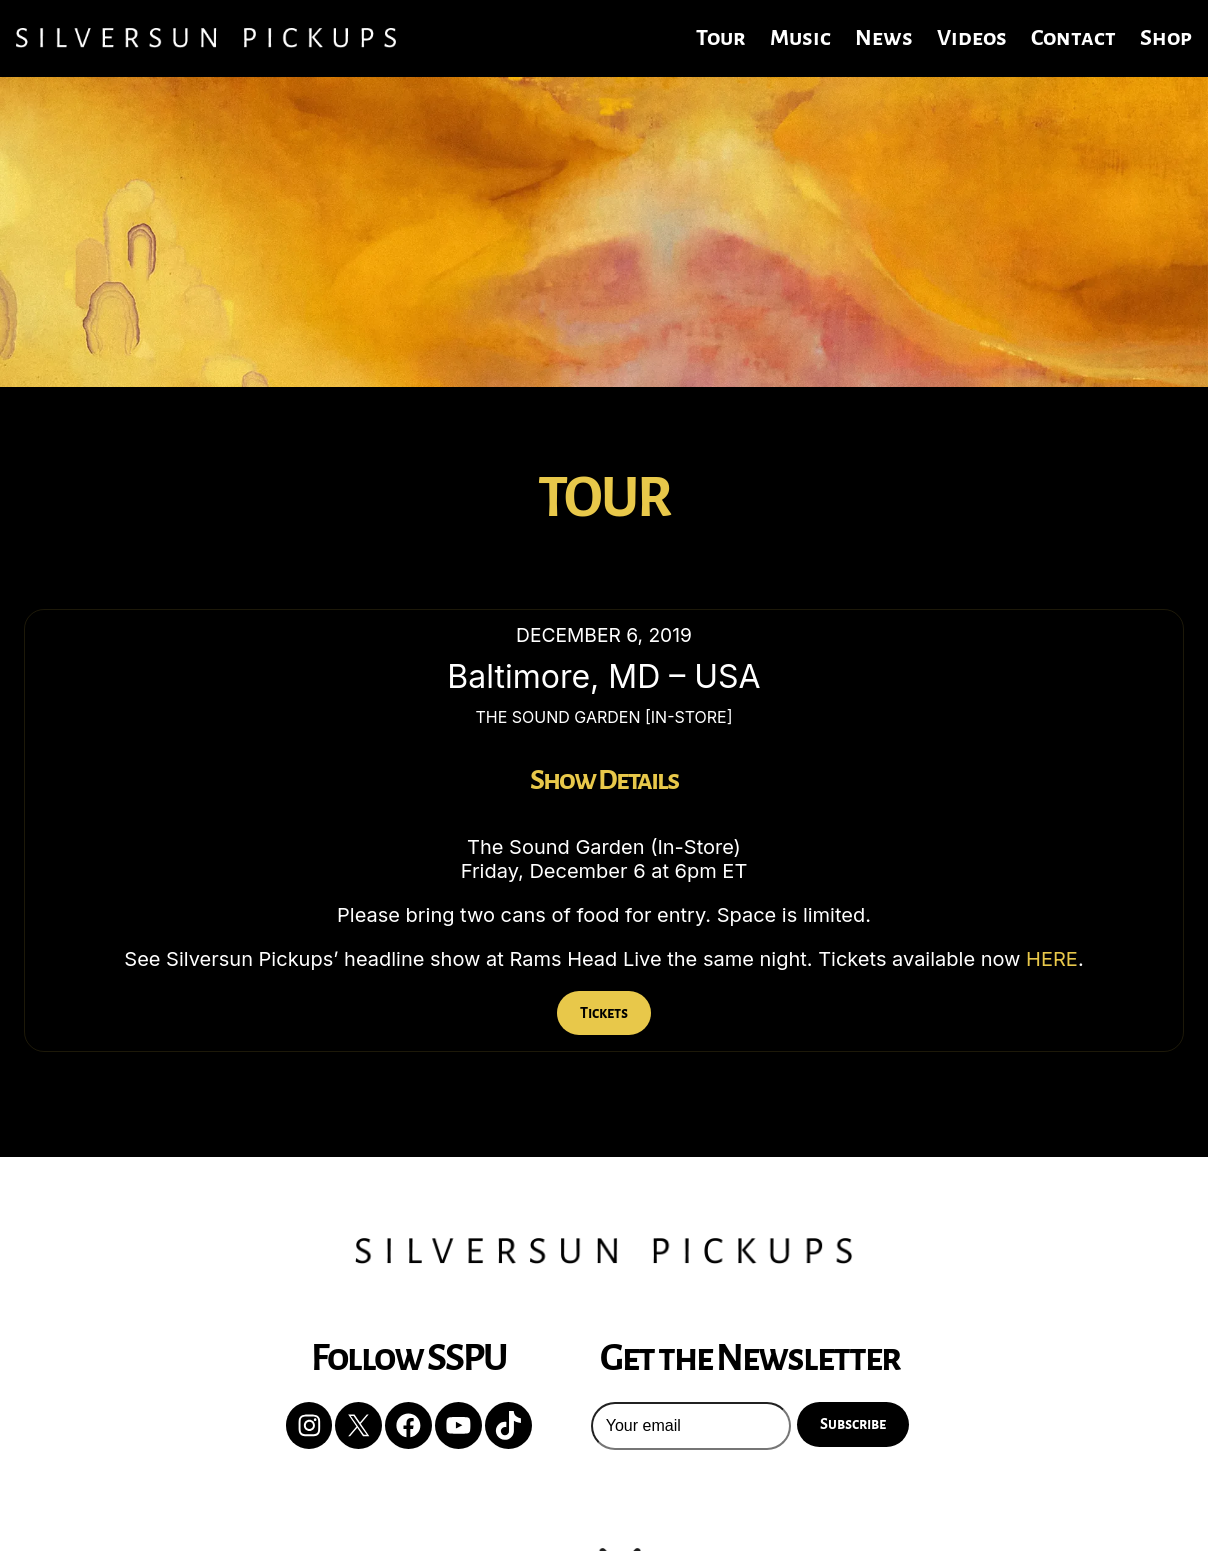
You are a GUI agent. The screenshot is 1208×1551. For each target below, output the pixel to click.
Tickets (604, 1013)
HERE (1052, 959)
